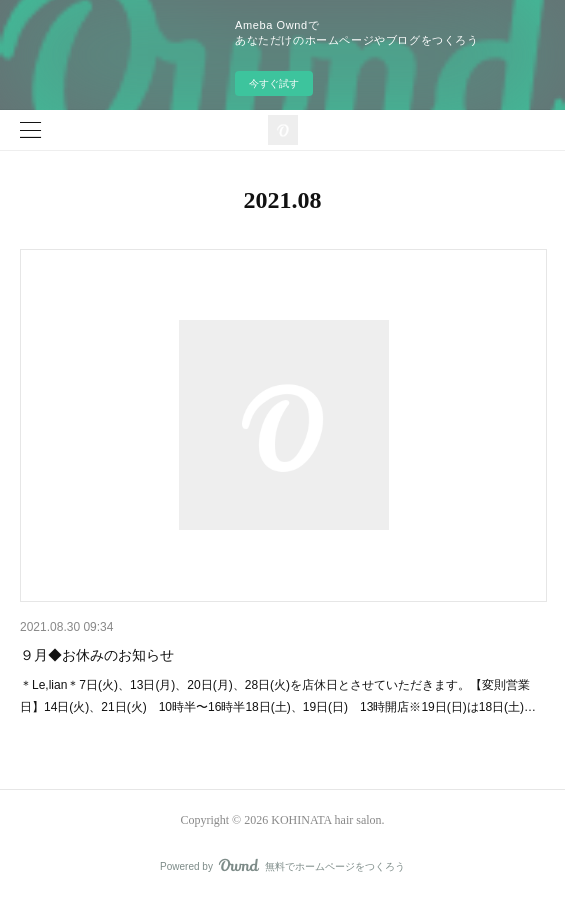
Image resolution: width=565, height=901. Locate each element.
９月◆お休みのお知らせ (97, 655)
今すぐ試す (274, 83)
